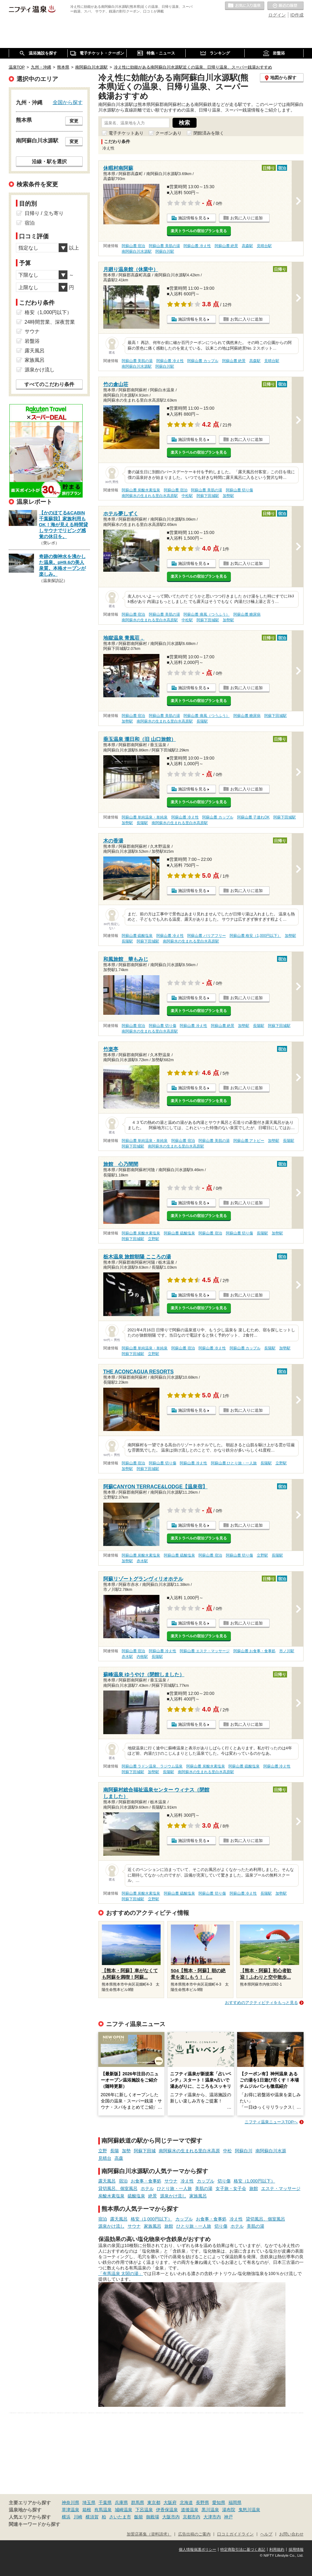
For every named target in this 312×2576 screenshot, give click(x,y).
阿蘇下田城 (145, 2150)
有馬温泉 (103, 2509)
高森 (119, 2158)
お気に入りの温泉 (244, 6)
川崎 (78, 2516)
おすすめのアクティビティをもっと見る (261, 2002)
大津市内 (212, 2516)
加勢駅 (228, 496)
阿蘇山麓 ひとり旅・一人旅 (234, 1463)
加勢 (126, 2150)
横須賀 (92, 2516)
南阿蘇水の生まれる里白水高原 (189, 2150)
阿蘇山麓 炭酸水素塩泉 (141, 490)
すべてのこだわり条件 (49, 384)
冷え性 (187, 2180)
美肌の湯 (203, 2188)
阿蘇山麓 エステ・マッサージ (204, 1651)
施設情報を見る (192, 218)
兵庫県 (121, 2502)
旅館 (253, 2188)
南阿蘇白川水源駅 (137, 251)
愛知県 (218, 2502)
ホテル (147, 2188)
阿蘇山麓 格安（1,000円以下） (255, 935)
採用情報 (296, 2549)
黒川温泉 (210, 2509)
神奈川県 (70, 2502)
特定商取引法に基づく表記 (242, 2549)
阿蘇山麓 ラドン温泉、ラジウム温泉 (152, 1766)
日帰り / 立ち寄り (44, 213)
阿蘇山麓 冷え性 (197, 246)
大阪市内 (171, 2516)
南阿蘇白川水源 (271, 2150)
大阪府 (170, 2502)
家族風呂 (198, 2195)
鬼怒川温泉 (249, 2509)
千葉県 (105, 2502)
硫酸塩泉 (136, 2195)
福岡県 (234, 2502)
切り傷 (224, 2180)
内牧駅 (142, 1656)
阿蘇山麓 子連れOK (253, 817)
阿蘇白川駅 (164, 251)
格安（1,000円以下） (254, 2180)
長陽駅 (202, 721)
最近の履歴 (285, 6)
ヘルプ (266, 2534)
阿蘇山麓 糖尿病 (247, 614)
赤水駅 (142, 1561)
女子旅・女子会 (231, 2188)
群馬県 (137, 2502)
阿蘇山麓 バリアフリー (206, 935)
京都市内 (191, 2516)
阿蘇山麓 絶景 (226, 246)
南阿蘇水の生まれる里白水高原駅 (150, 496)
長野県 (202, 2502)
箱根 (86, 2509)
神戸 (228, 2516)
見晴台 (104, 2158)
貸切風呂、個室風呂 (118, 2188)
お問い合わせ (291, 2534)
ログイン (277, 14)
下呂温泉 (144, 2509)
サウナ (171, 2180)
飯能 (138, 2516)
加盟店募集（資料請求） (149, 2534)
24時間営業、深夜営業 (50, 322)
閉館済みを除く (208, 133)
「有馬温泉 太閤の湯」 (120, 2273)
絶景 (152, 2195)
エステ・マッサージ (280, 2188)
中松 (227, 2150)
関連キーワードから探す (34, 2524)
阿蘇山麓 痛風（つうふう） (206, 614)
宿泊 (123, 2180)
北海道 (186, 2502)
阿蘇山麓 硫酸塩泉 (137, 935)
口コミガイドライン (235, 2534)
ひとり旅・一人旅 (174, 2188)
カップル (205, 2180)
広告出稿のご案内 (194, 2534)
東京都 (153, 2502)
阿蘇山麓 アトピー (248, 1140)
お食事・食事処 (146, 2180)
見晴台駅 (264, 246)
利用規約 (276, 2549)
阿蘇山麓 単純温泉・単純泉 (145, 817)
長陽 (114, 2150)
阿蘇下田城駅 (208, 496)
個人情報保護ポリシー (197, 2549)
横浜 (66, 2516)
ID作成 (297, 14)
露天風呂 (107, 2180)
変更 (74, 120)
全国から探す (68, 102)
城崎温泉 (123, 2509)
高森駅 (247, 246)
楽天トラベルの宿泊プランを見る (199, 231)
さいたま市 (120, 2516)
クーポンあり (168, 133)
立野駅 (153, 1239)
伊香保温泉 (167, 2509)
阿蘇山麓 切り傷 (239, 490)
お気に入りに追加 (246, 218)
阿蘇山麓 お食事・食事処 (254, 1651)
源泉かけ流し (173, 2195)
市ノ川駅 (286, 1651)
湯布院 (228, 2509)
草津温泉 (70, 2509)
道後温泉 (189, 2509)
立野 (102, 2150)
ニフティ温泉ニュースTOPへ (271, 2122)
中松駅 (187, 496)
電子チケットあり (126, 133)
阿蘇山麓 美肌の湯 (164, 246)
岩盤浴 (32, 341)
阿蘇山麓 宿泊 (133, 246)
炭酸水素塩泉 (111, 2195)
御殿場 (152, 2516)
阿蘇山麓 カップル (202, 361)
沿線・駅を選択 (49, 161)
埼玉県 (88, 2502)
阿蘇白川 (243, 2150)
